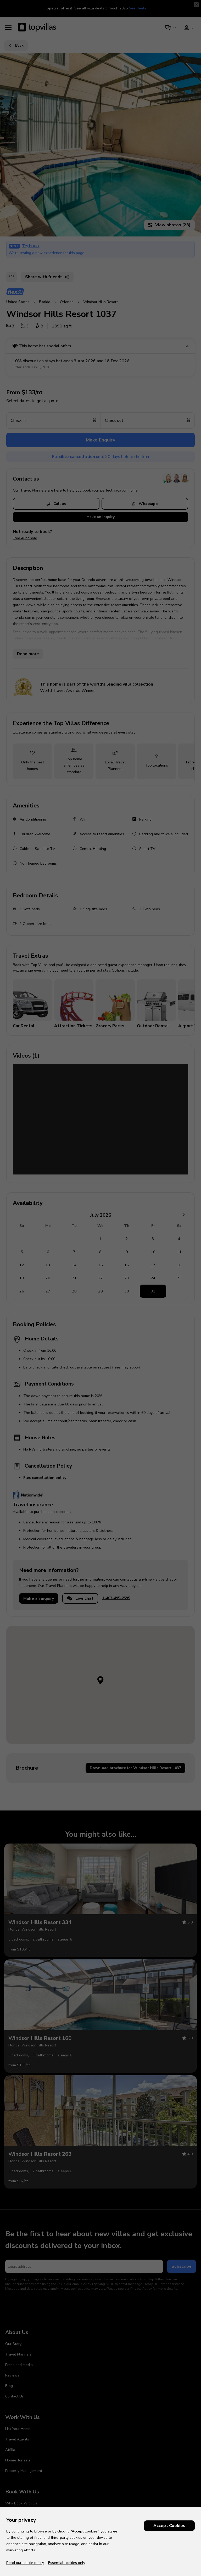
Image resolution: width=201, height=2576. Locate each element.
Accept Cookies (169, 2526)
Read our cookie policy (25, 2562)
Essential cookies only (66, 2562)
